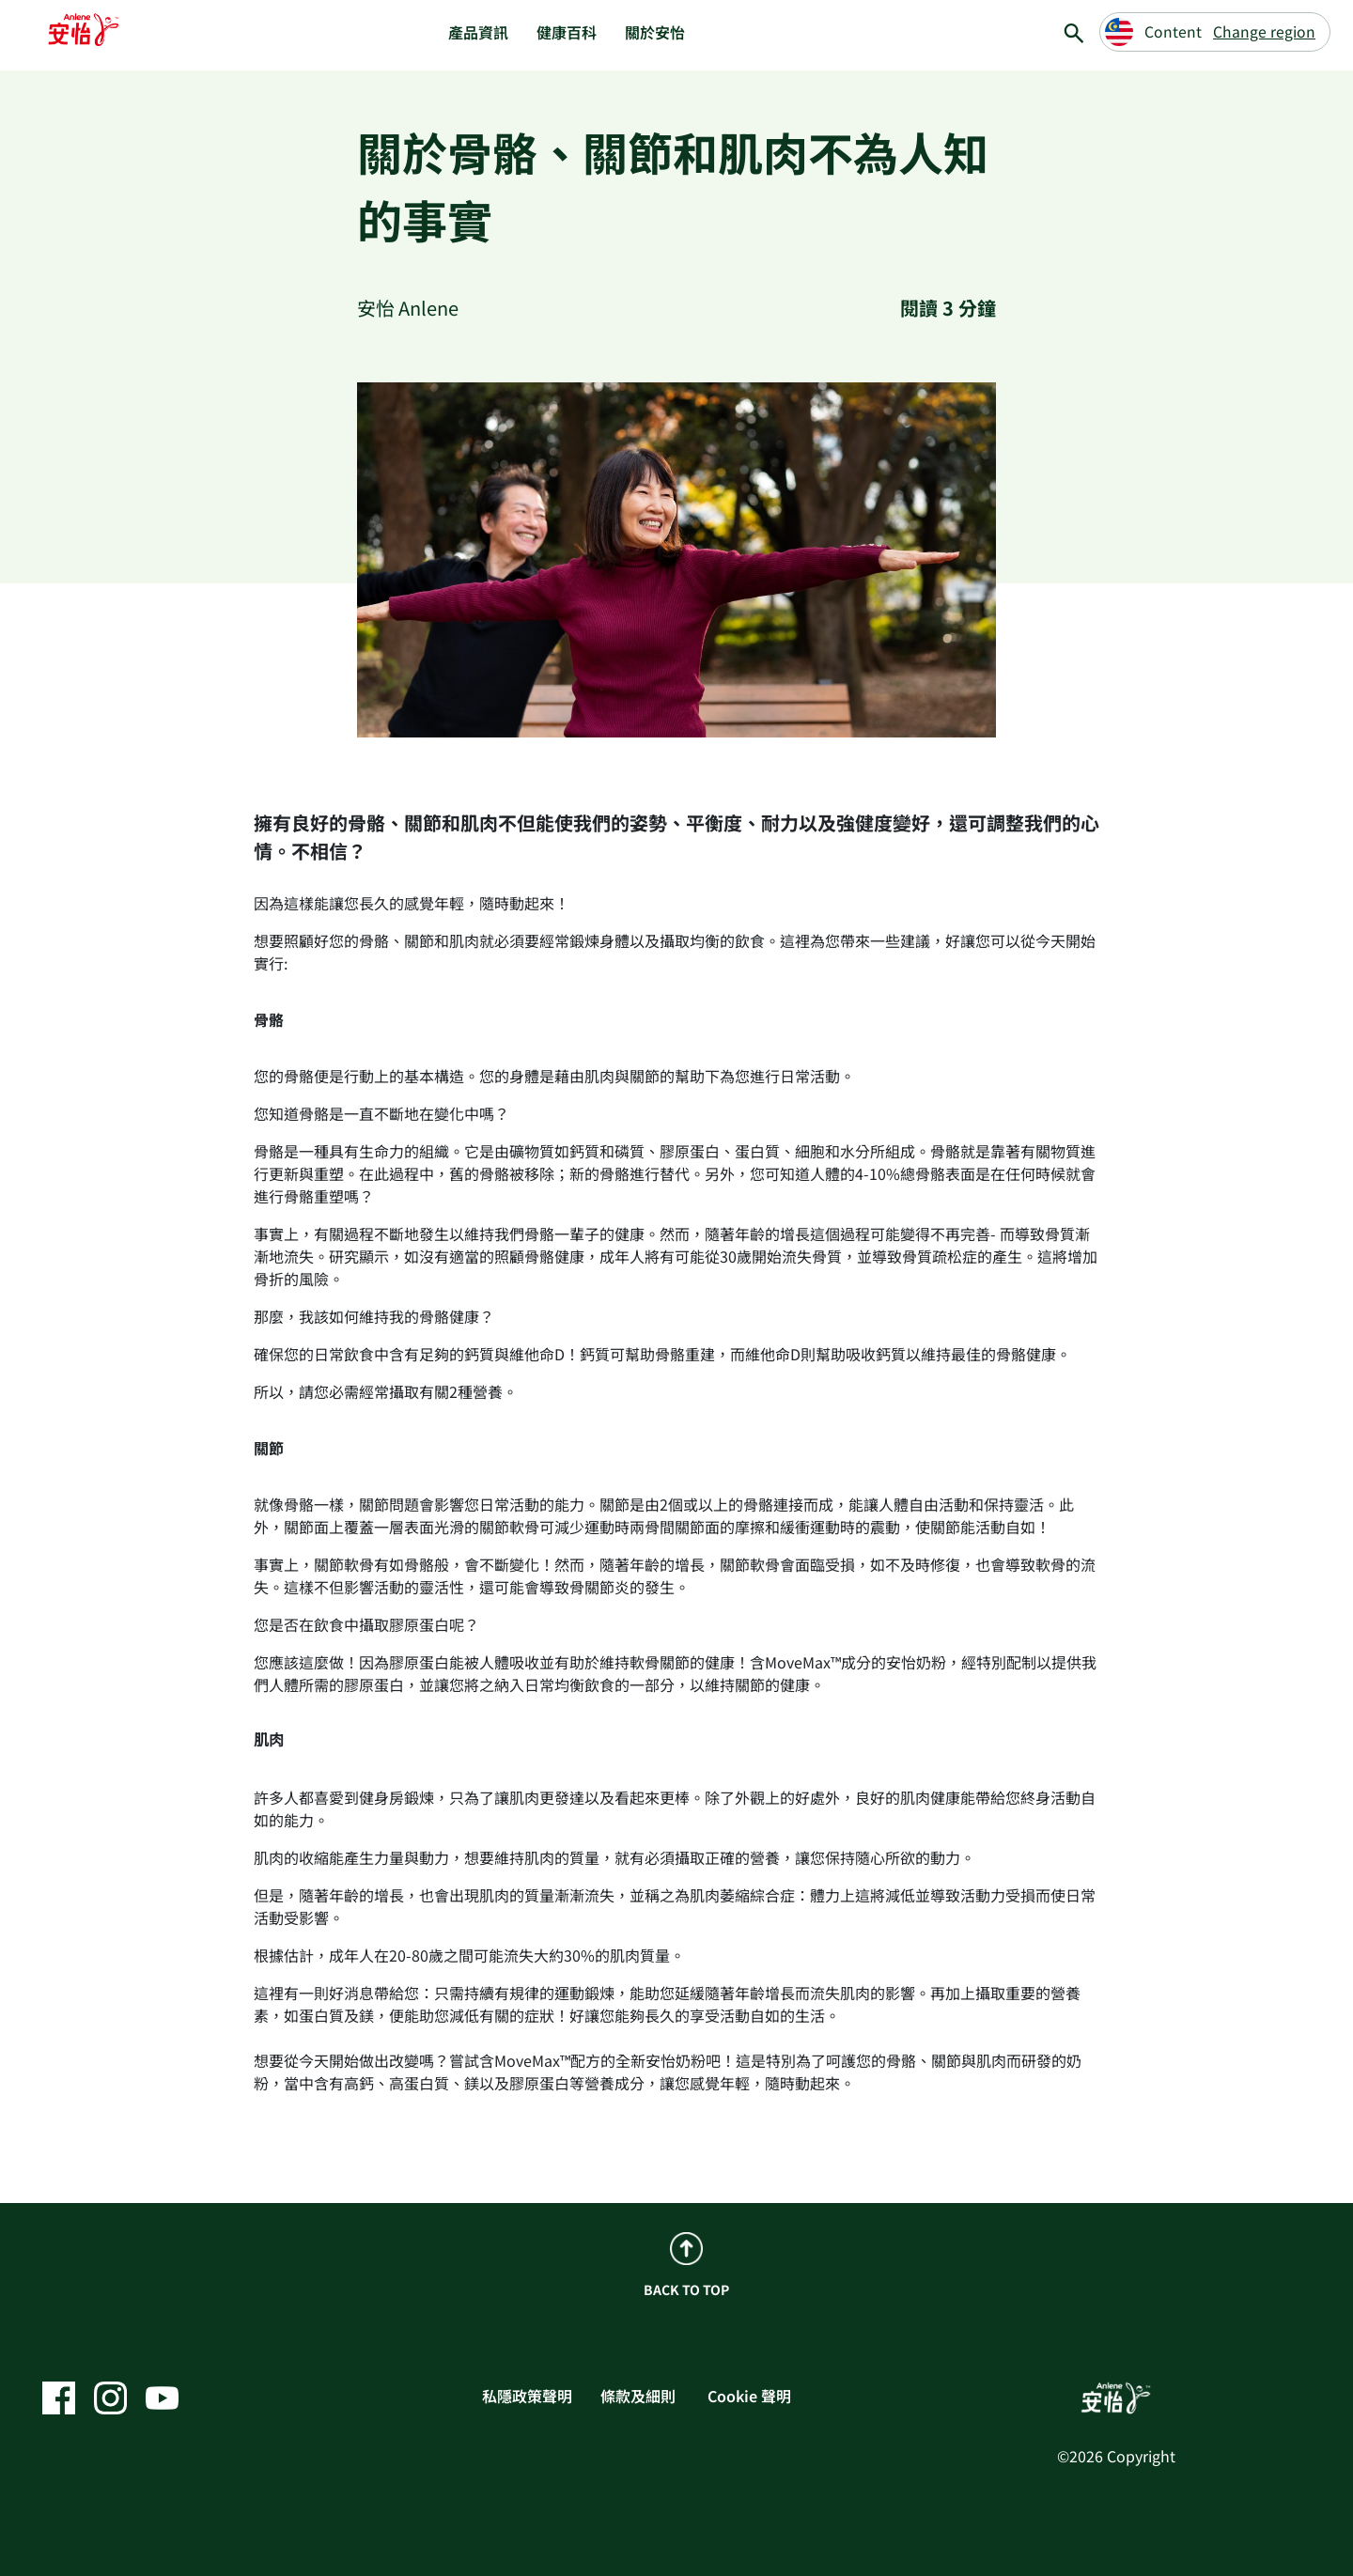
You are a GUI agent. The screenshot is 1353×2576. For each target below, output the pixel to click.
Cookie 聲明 (749, 2395)
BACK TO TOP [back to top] (686, 2265)
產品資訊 (478, 32)
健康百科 (567, 32)
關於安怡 (655, 32)
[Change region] (1214, 32)
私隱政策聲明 (527, 2395)
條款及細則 (638, 2395)
